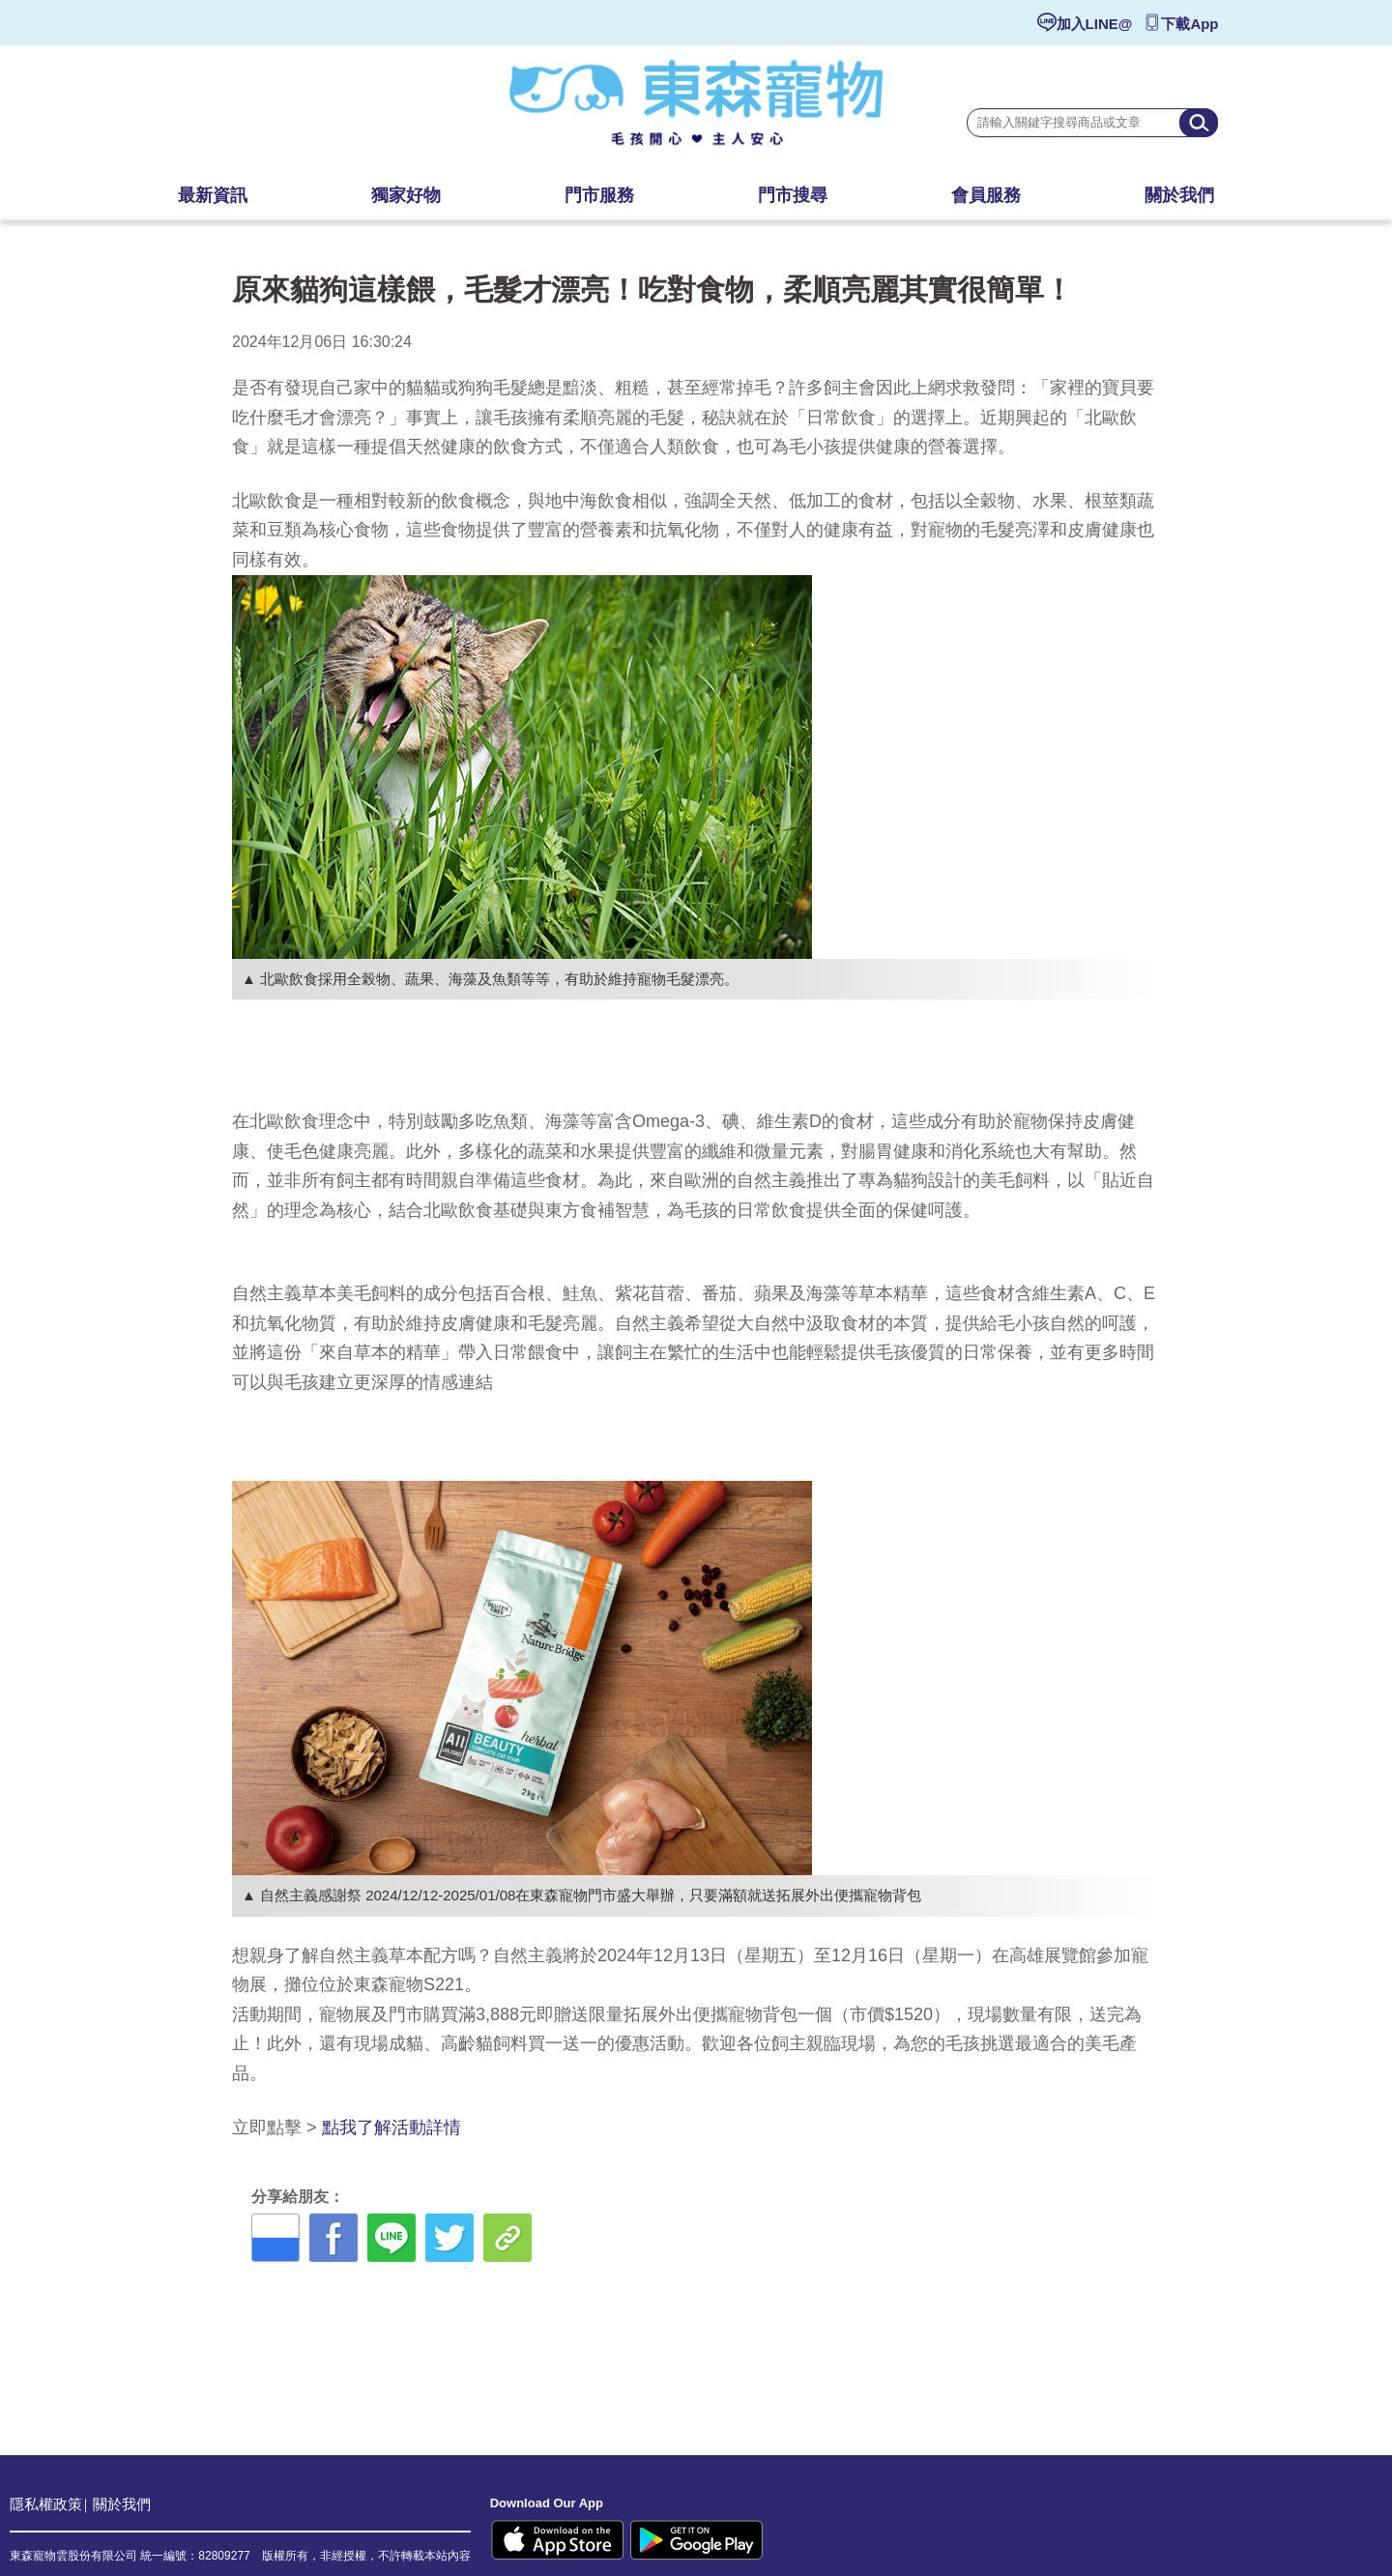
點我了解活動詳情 (391, 2127)
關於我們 (122, 2504)
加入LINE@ (1095, 23)
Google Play (696, 2540)
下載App (1189, 23)
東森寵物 (696, 111)
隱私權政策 (46, 2504)
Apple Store (557, 2540)
